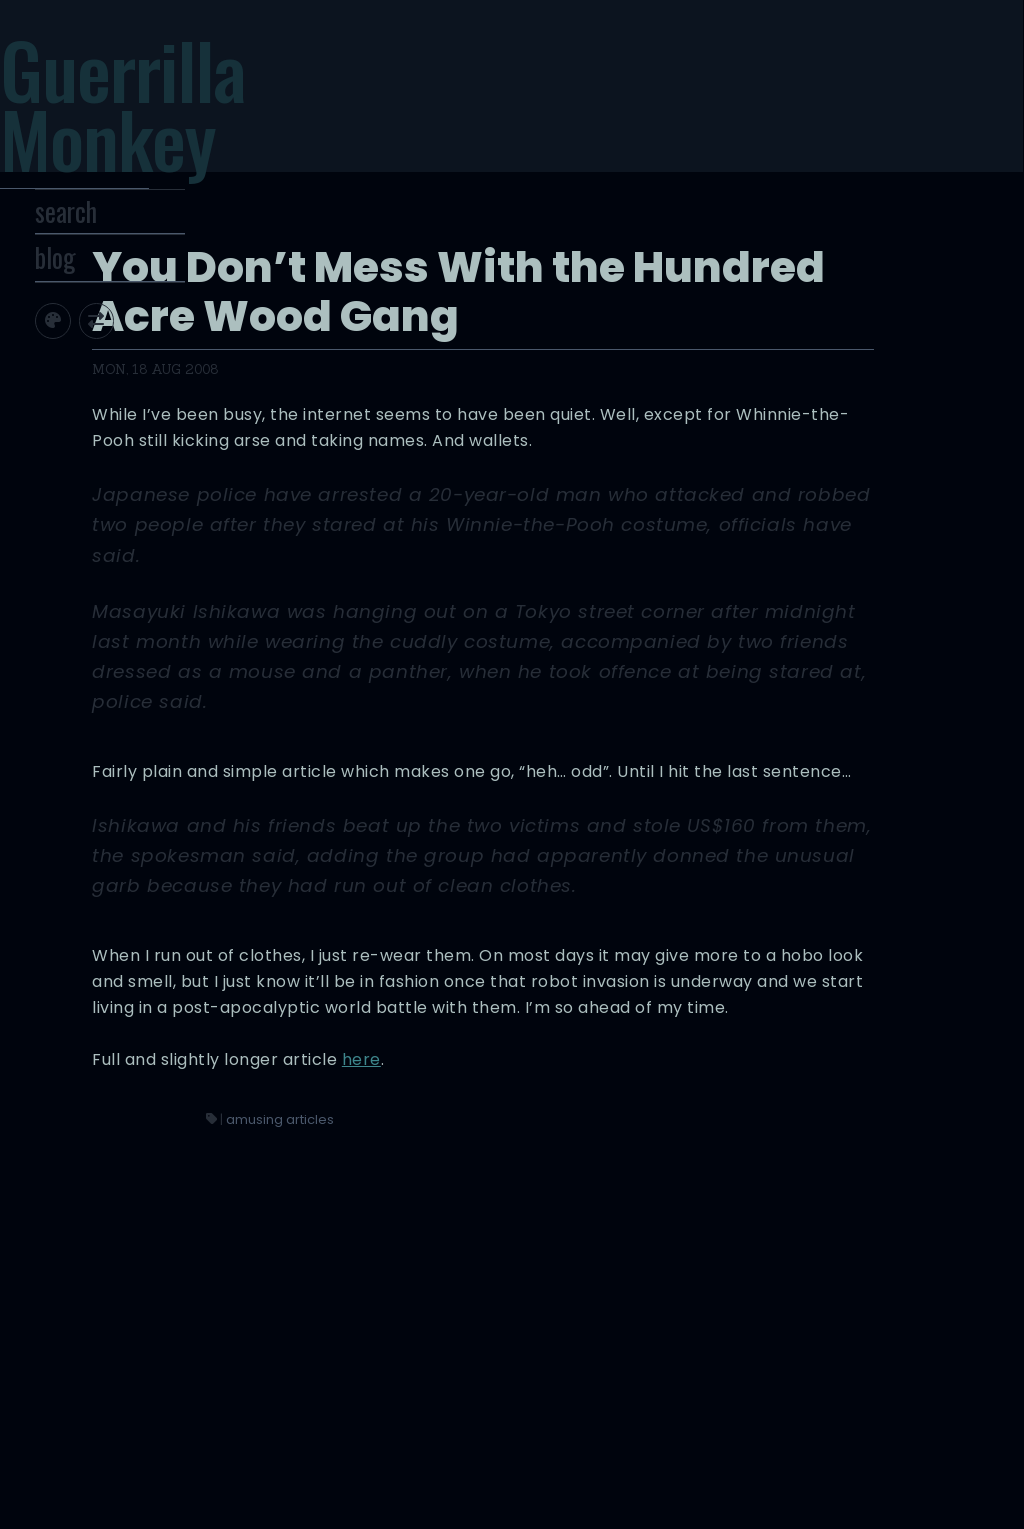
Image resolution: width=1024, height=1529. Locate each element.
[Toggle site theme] (109, 360)
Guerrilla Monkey (170, 117)
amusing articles (615, 1383)
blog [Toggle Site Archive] (112, 297)
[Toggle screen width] (153, 360)
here (752, 1323)
